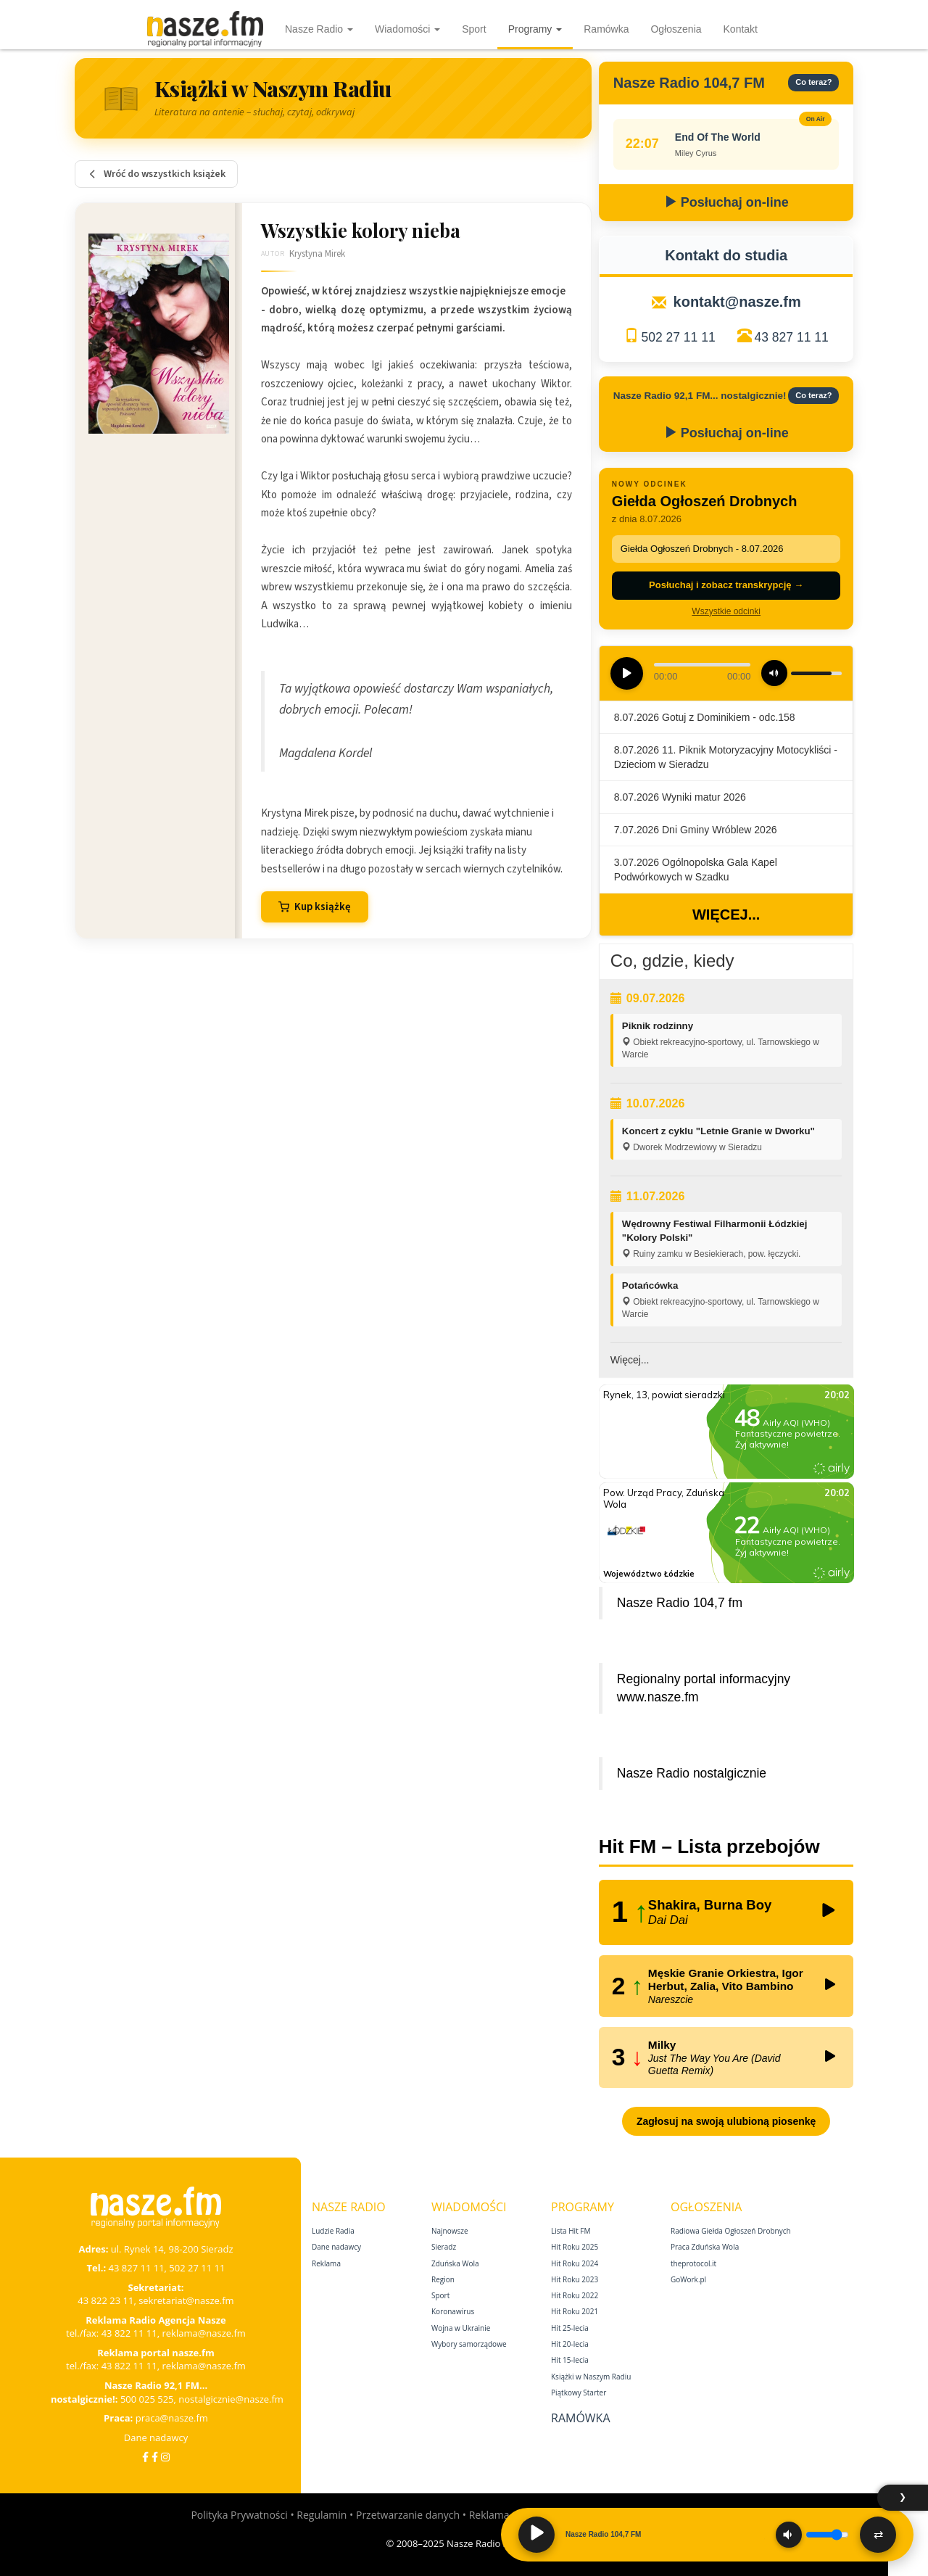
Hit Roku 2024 (574, 2263)
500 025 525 (147, 2399)
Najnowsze (449, 2231)
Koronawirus (452, 2311)
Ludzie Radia (333, 2231)
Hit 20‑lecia (570, 2344)
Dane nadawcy (156, 2437)
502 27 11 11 (678, 337)
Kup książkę (314, 907)
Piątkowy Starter (578, 2392)
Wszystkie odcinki (726, 611)
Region (443, 2279)
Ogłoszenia (675, 29)
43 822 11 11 (129, 2333)
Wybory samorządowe (469, 2344)
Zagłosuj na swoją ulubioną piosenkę (726, 2121)
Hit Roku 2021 (574, 2311)
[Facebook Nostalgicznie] (155, 2457)
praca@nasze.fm (172, 2417)
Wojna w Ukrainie (460, 2328)
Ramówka (606, 29)
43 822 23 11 (105, 2300)
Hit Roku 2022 (574, 2295)
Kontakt (741, 29)
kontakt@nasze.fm (737, 302)
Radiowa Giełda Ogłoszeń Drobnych (731, 2231)
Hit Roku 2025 (574, 2247)
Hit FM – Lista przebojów (709, 1846)
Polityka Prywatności (239, 2515)
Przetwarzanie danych (408, 2515)
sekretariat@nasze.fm (186, 2300)
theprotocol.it (693, 2263)
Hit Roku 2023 (574, 2279)
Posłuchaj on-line (726, 202)
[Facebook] (145, 2457)
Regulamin (322, 2515)
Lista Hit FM (570, 2231)
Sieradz (443, 2247)
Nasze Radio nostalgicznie (691, 1773)
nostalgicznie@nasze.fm (230, 2399)
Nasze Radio (319, 29)
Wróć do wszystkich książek (156, 174)
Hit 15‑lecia (570, 2360)
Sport (474, 29)
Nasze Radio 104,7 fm (679, 1602)
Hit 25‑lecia (570, 2328)
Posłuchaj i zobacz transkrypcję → (726, 584)
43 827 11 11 (792, 337)
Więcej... (726, 914)
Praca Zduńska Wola (705, 2247)
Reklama (326, 2263)
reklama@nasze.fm (203, 2333)
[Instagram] (165, 2457)
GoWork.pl (688, 2279)
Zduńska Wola (455, 2263)
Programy (535, 29)
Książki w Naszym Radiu (591, 2376)
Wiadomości (407, 29)
